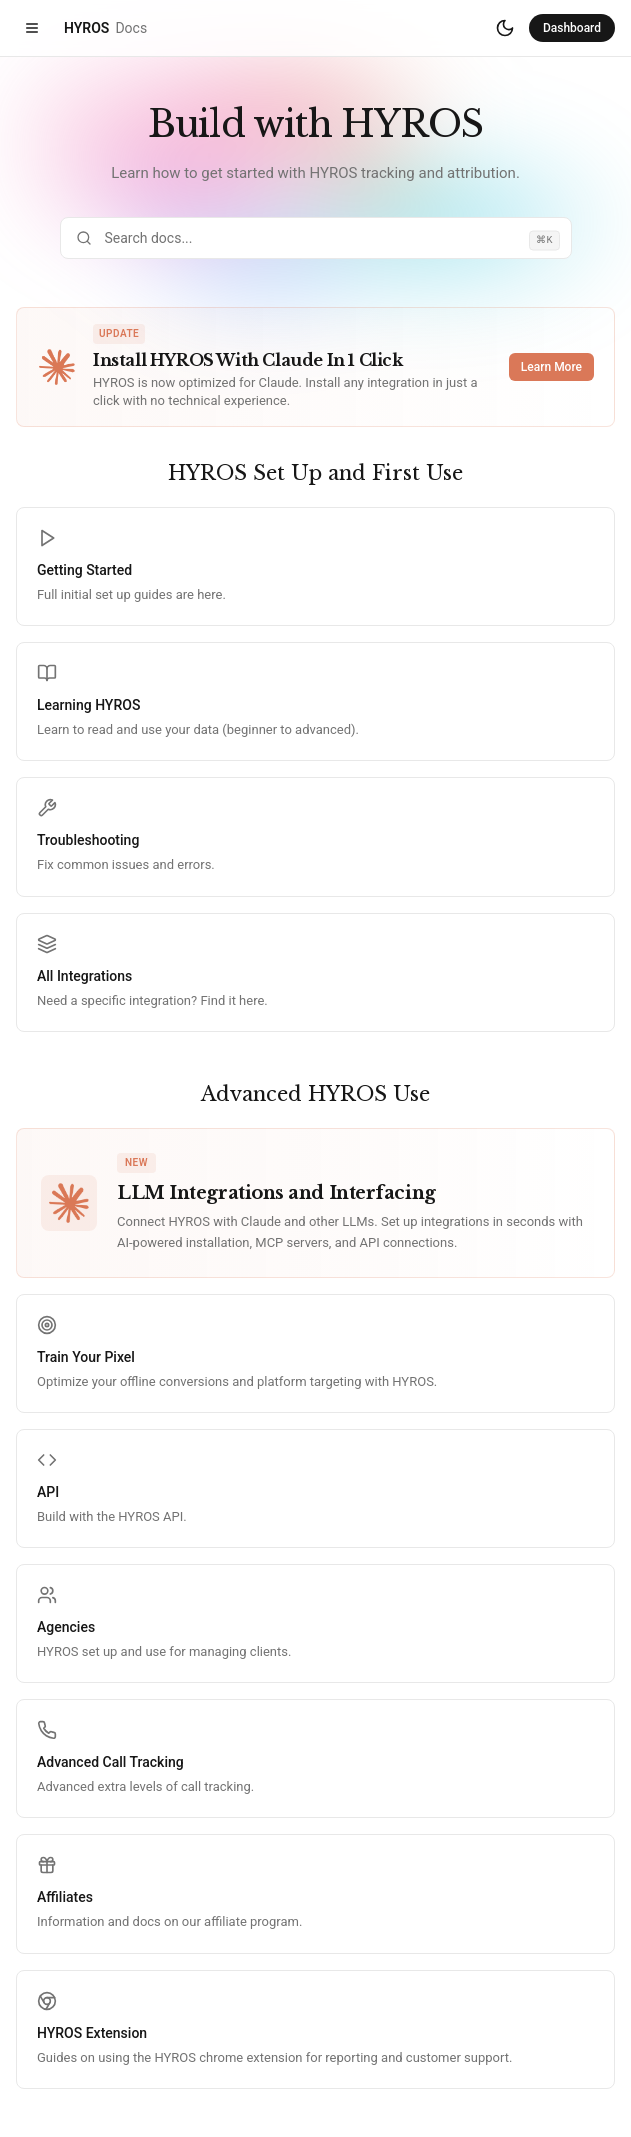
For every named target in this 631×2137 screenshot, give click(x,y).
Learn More (551, 367)
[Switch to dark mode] (505, 28)
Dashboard (572, 28)
